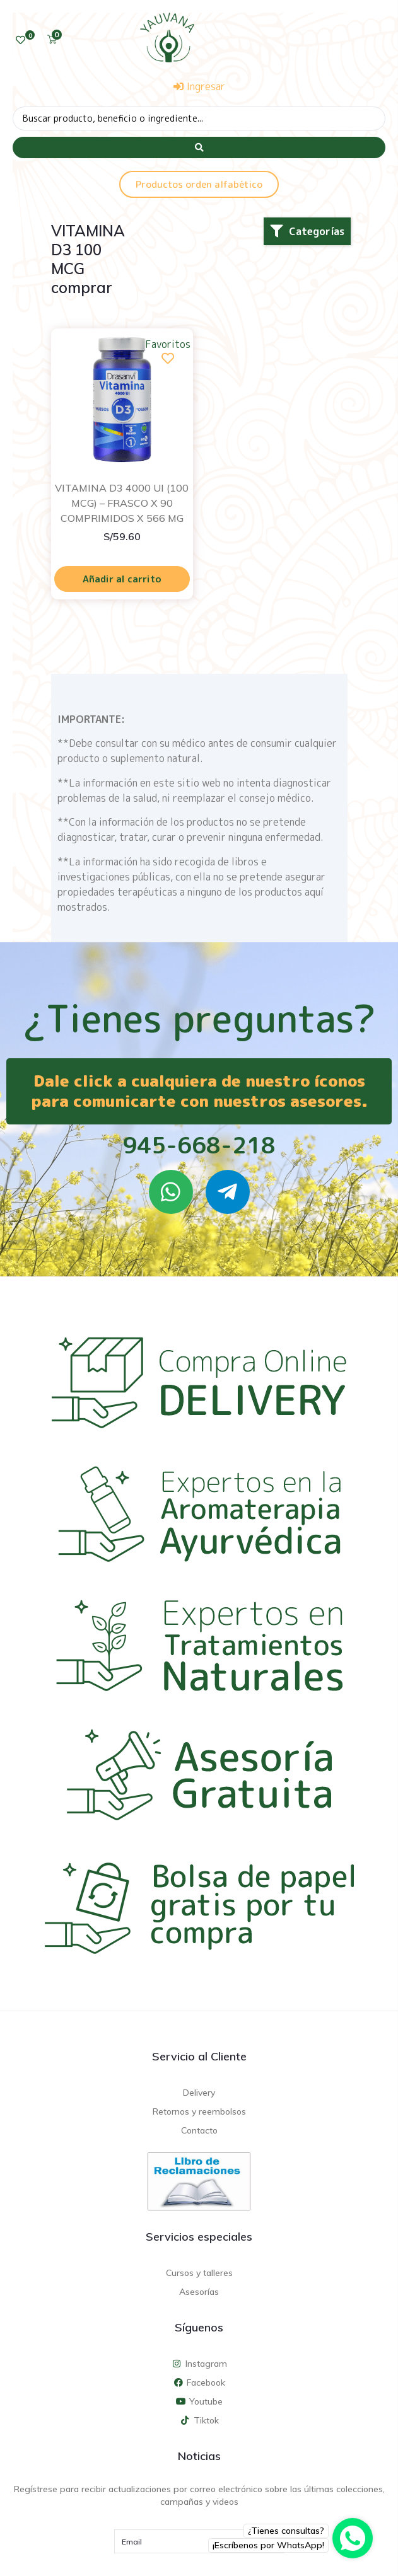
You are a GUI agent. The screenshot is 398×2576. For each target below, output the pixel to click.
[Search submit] (199, 147)
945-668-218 (199, 1145)
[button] (307, 231)
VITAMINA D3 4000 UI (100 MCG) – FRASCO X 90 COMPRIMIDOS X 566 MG (122, 503)
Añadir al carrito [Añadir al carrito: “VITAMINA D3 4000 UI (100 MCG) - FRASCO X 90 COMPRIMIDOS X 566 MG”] (122, 579)
